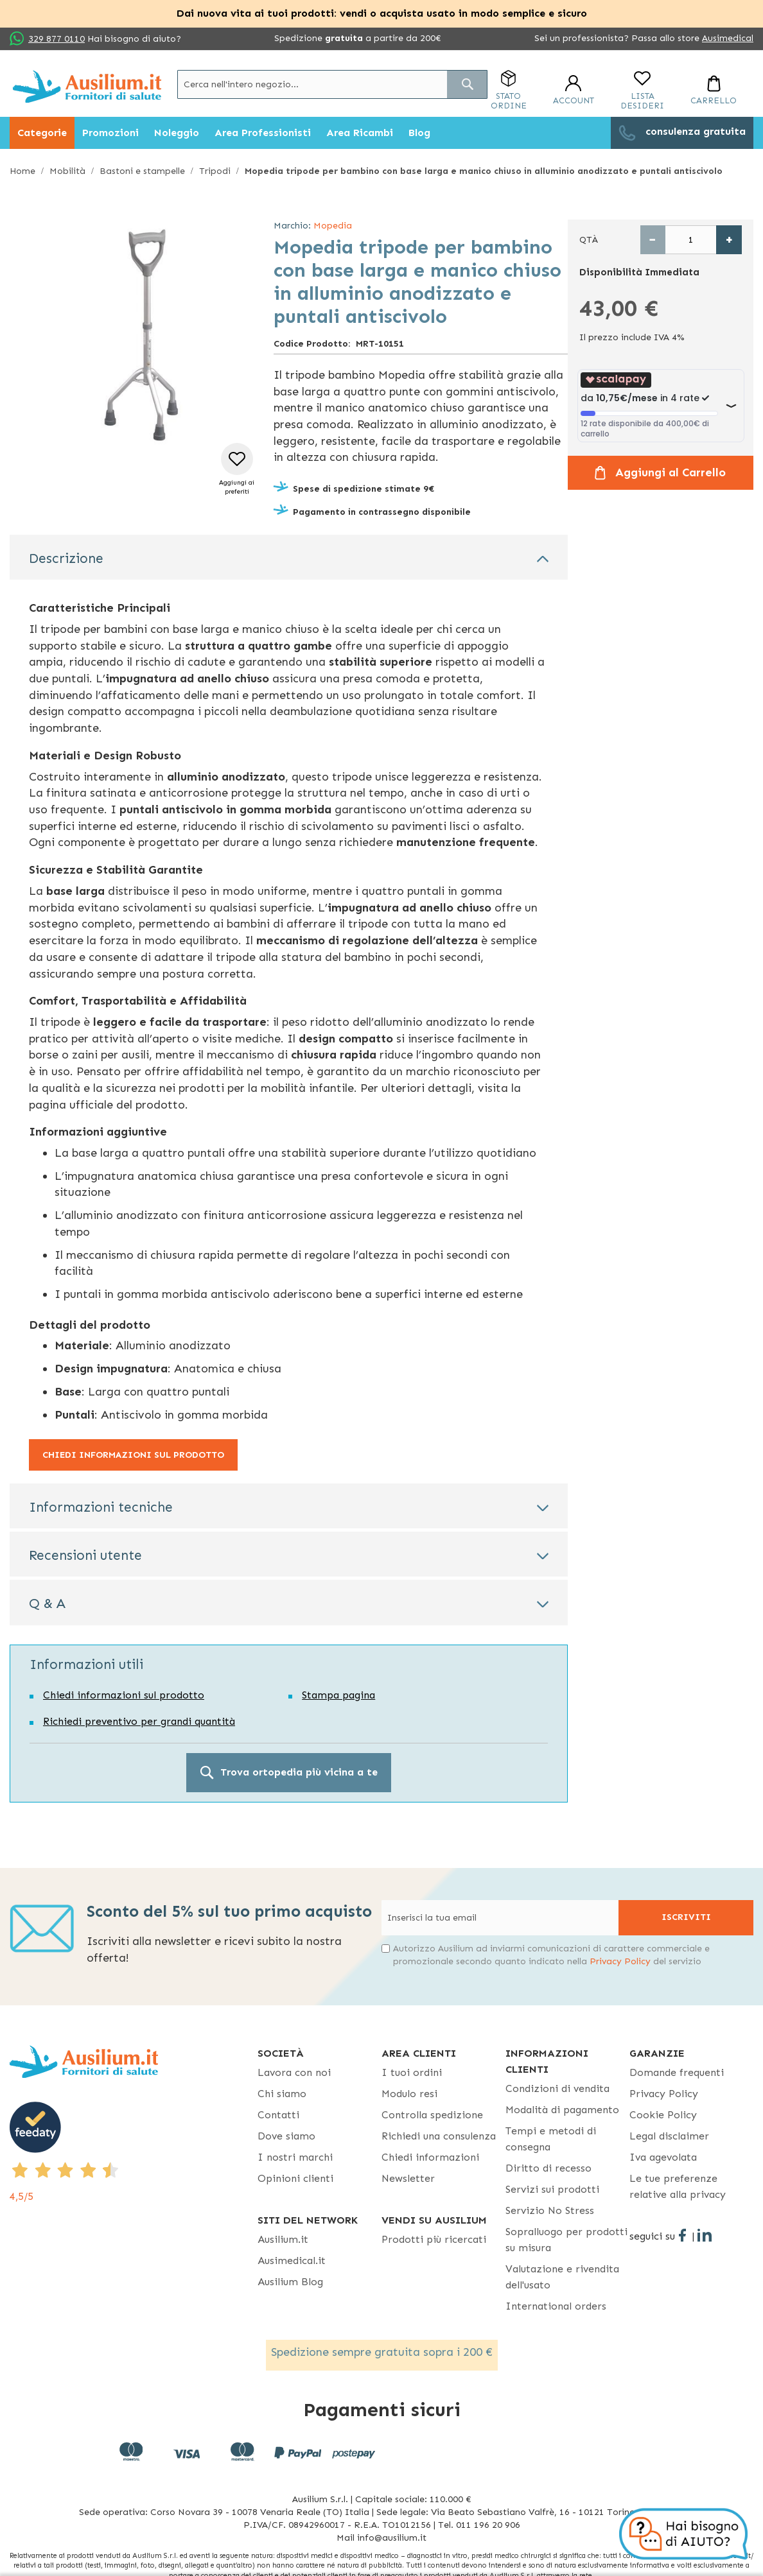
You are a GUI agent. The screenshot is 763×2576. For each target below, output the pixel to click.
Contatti (278, 2115)
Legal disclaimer (669, 2136)
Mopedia (332, 225)
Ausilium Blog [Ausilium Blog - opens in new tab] (290, 2282)
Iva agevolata (663, 2157)
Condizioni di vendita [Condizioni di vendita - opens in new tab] (557, 2088)
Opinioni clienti (295, 2178)
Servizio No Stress (549, 2210)
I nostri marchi (295, 2157)
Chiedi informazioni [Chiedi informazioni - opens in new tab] (430, 2157)
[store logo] (87, 86)
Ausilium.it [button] (283, 2239)
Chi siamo (282, 2094)
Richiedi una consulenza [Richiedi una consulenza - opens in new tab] (439, 2136)
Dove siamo (286, 2136)
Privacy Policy (620, 1961)
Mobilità (67, 171)
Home (22, 171)
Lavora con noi (294, 2072)
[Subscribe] (685, 1917)
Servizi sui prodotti (552, 2189)
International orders (555, 2306)
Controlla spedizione (432, 2115)
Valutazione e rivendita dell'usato (562, 2277)
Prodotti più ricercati (434, 2239)
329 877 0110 (56, 38)
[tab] (289, 557)
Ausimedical (727, 38)
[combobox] (332, 84)
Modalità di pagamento (562, 2110)
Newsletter (408, 2178)
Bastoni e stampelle (142, 171)
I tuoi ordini (412, 2072)
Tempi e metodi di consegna (550, 2139)
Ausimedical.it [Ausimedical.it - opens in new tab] (292, 2260)
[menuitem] (42, 132)
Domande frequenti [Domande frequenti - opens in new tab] (676, 2072)
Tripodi (215, 171)
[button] (237, 469)
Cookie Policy (663, 2115)
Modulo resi (409, 2094)
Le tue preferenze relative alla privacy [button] (677, 2186)
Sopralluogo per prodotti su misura (566, 2240)
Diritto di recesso (548, 2168)
